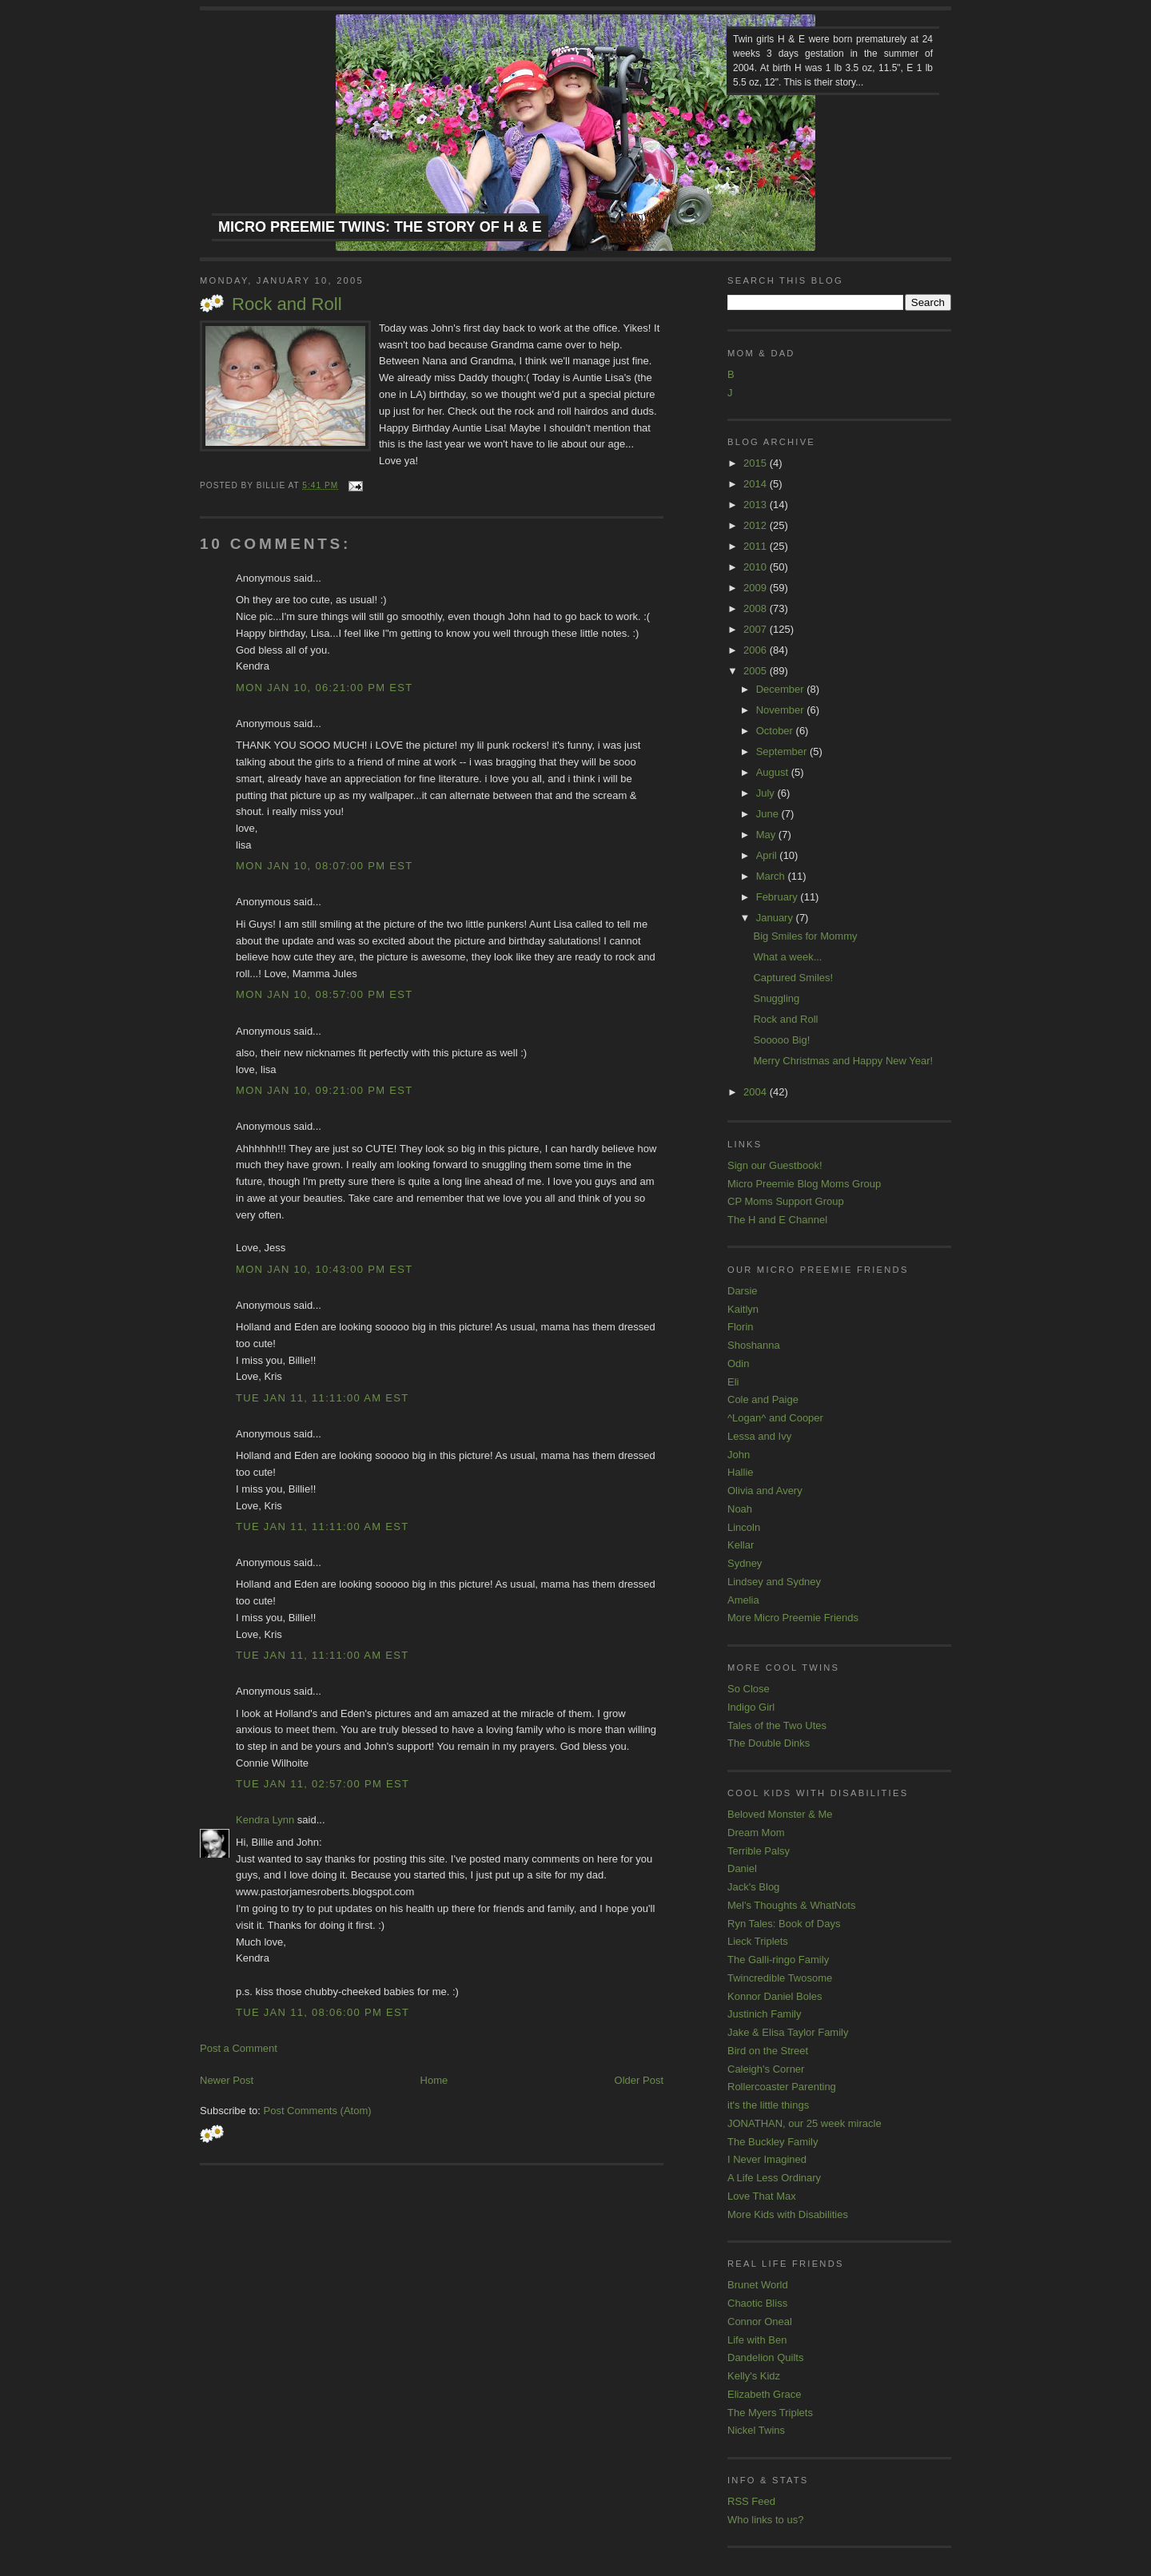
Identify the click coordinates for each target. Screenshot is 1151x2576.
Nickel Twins (756, 2430)
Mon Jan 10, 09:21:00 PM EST (324, 1090)
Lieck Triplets (757, 1941)
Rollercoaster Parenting (781, 2087)
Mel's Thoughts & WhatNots (791, 1905)
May (767, 835)
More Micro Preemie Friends (792, 1618)
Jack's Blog (753, 1887)
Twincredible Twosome (779, 1978)
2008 (756, 608)
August (773, 772)
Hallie (740, 1472)
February (778, 897)
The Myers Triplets (770, 2413)
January (776, 918)
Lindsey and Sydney (774, 1582)
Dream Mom (756, 1833)
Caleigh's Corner (765, 2069)
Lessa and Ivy (759, 1436)
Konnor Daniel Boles (774, 1996)
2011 (756, 546)
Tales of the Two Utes (776, 1725)
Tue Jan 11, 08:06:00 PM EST (322, 2012)
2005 (756, 671)
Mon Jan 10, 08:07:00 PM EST (324, 866)
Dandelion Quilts (765, 2357)
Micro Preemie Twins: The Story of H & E (380, 227)
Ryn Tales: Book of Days (783, 1924)
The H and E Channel (777, 1220)
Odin (738, 1363)
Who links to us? (765, 2520)
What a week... (787, 957)
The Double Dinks (768, 1743)
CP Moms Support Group (785, 1201)
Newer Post (226, 2080)
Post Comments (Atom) (318, 2111)
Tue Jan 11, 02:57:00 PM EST (322, 1784)
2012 (756, 525)
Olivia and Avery (765, 1491)
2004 (756, 1092)
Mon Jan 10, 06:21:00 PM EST (324, 688)
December (781, 689)
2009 (756, 588)
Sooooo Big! (781, 1040)
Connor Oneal (759, 2322)
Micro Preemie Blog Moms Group (804, 1184)
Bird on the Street (767, 2051)
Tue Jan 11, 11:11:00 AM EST (322, 1398)
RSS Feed (751, 2501)
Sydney (744, 1563)
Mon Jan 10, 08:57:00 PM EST (324, 994)
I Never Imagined (766, 2159)
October (776, 731)
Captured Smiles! (793, 978)
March (772, 876)
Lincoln (743, 1527)
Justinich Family (764, 2014)
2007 (756, 629)
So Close (748, 1689)
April (768, 855)
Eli (733, 1382)
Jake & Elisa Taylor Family (787, 2032)
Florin (740, 1327)
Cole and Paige (763, 1399)
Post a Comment (238, 2048)
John (738, 1455)
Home (434, 2080)
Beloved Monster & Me (780, 1814)
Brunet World (757, 2285)
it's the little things (768, 2105)
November (781, 710)
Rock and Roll (287, 304)
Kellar (740, 1545)
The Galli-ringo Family (778, 1960)
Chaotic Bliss (757, 2303)
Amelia (743, 1600)
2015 (756, 463)
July (767, 793)
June (769, 814)
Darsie (742, 1291)
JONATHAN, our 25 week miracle (804, 2123)
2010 (756, 567)
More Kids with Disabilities (787, 2214)
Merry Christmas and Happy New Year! (843, 1061)
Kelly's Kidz (753, 2376)
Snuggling (776, 998)
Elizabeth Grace (764, 2394)
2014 (756, 484)
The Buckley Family (772, 2142)
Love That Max (761, 2196)
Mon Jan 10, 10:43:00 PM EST (324, 1269)
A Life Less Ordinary (774, 2178)
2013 (756, 505)
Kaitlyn (743, 1309)
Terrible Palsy (758, 1851)
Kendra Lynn (265, 1820)
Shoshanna (753, 1345)
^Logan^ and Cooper (775, 1418)
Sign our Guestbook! (774, 1165)
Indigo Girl (751, 1707)
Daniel (742, 1868)
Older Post (639, 2080)
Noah (739, 1509)
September (783, 751)
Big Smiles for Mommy (805, 936)
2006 (756, 650)
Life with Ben (757, 2340)
